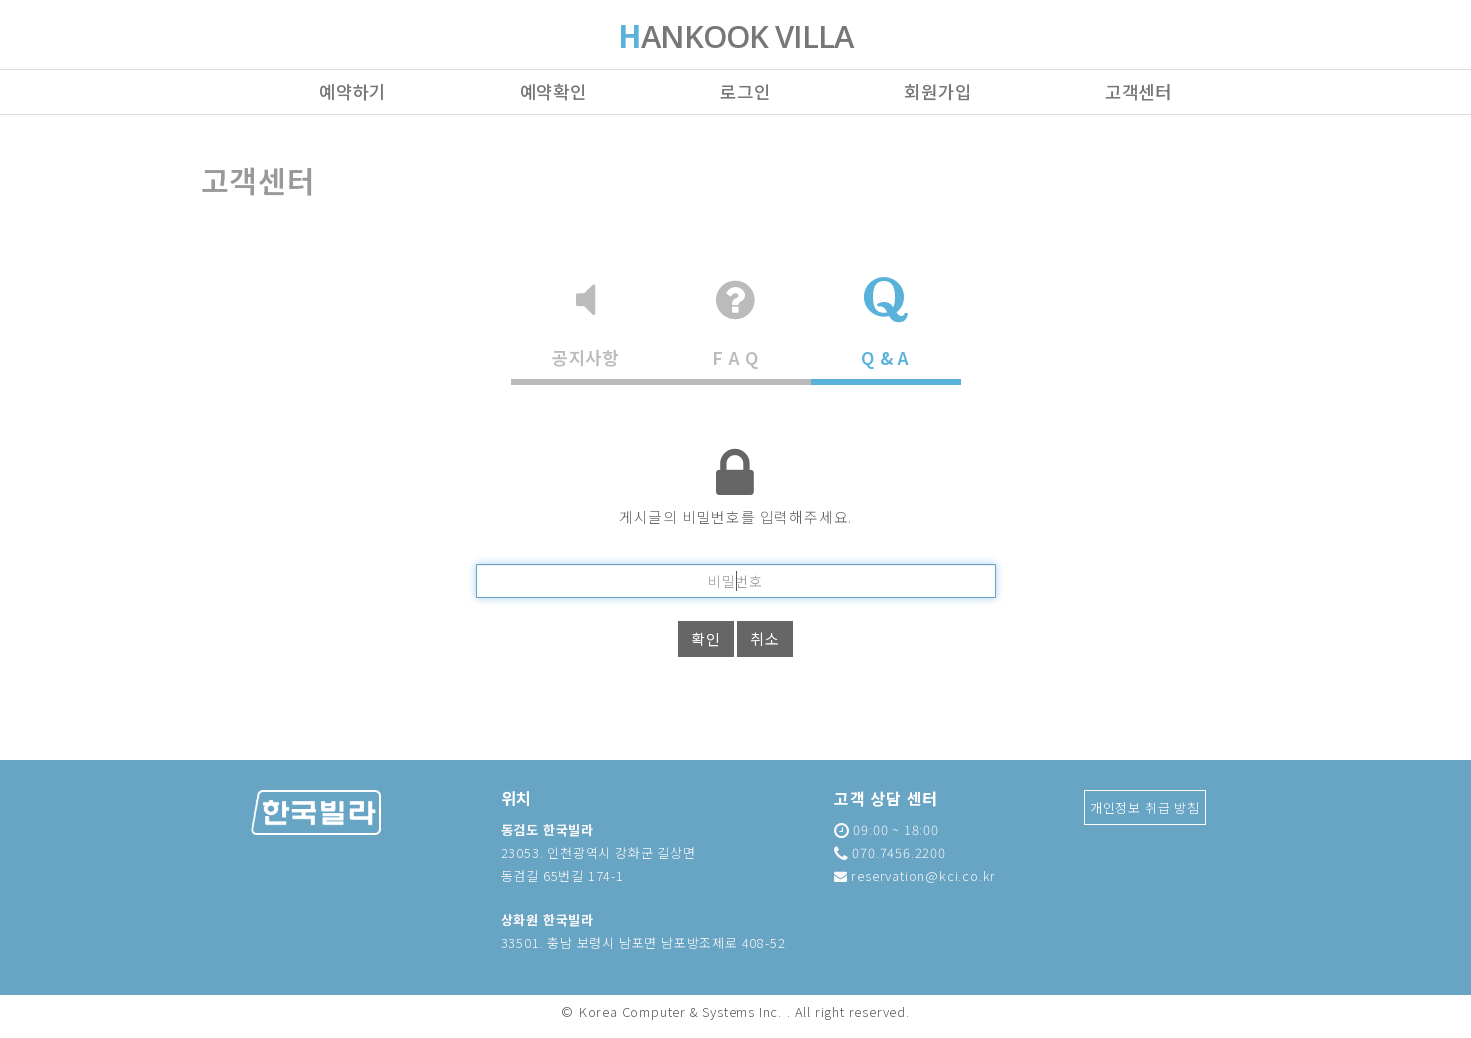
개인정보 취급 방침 (1145, 807)
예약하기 (352, 91)
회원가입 (937, 91)
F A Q (735, 323)
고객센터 (1138, 91)
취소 (765, 638)
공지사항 (585, 323)
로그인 (745, 91)
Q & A (885, 323)
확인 (706, 638)
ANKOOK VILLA (736, 38)
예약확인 (553, 91)
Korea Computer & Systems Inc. (680, 1011)
